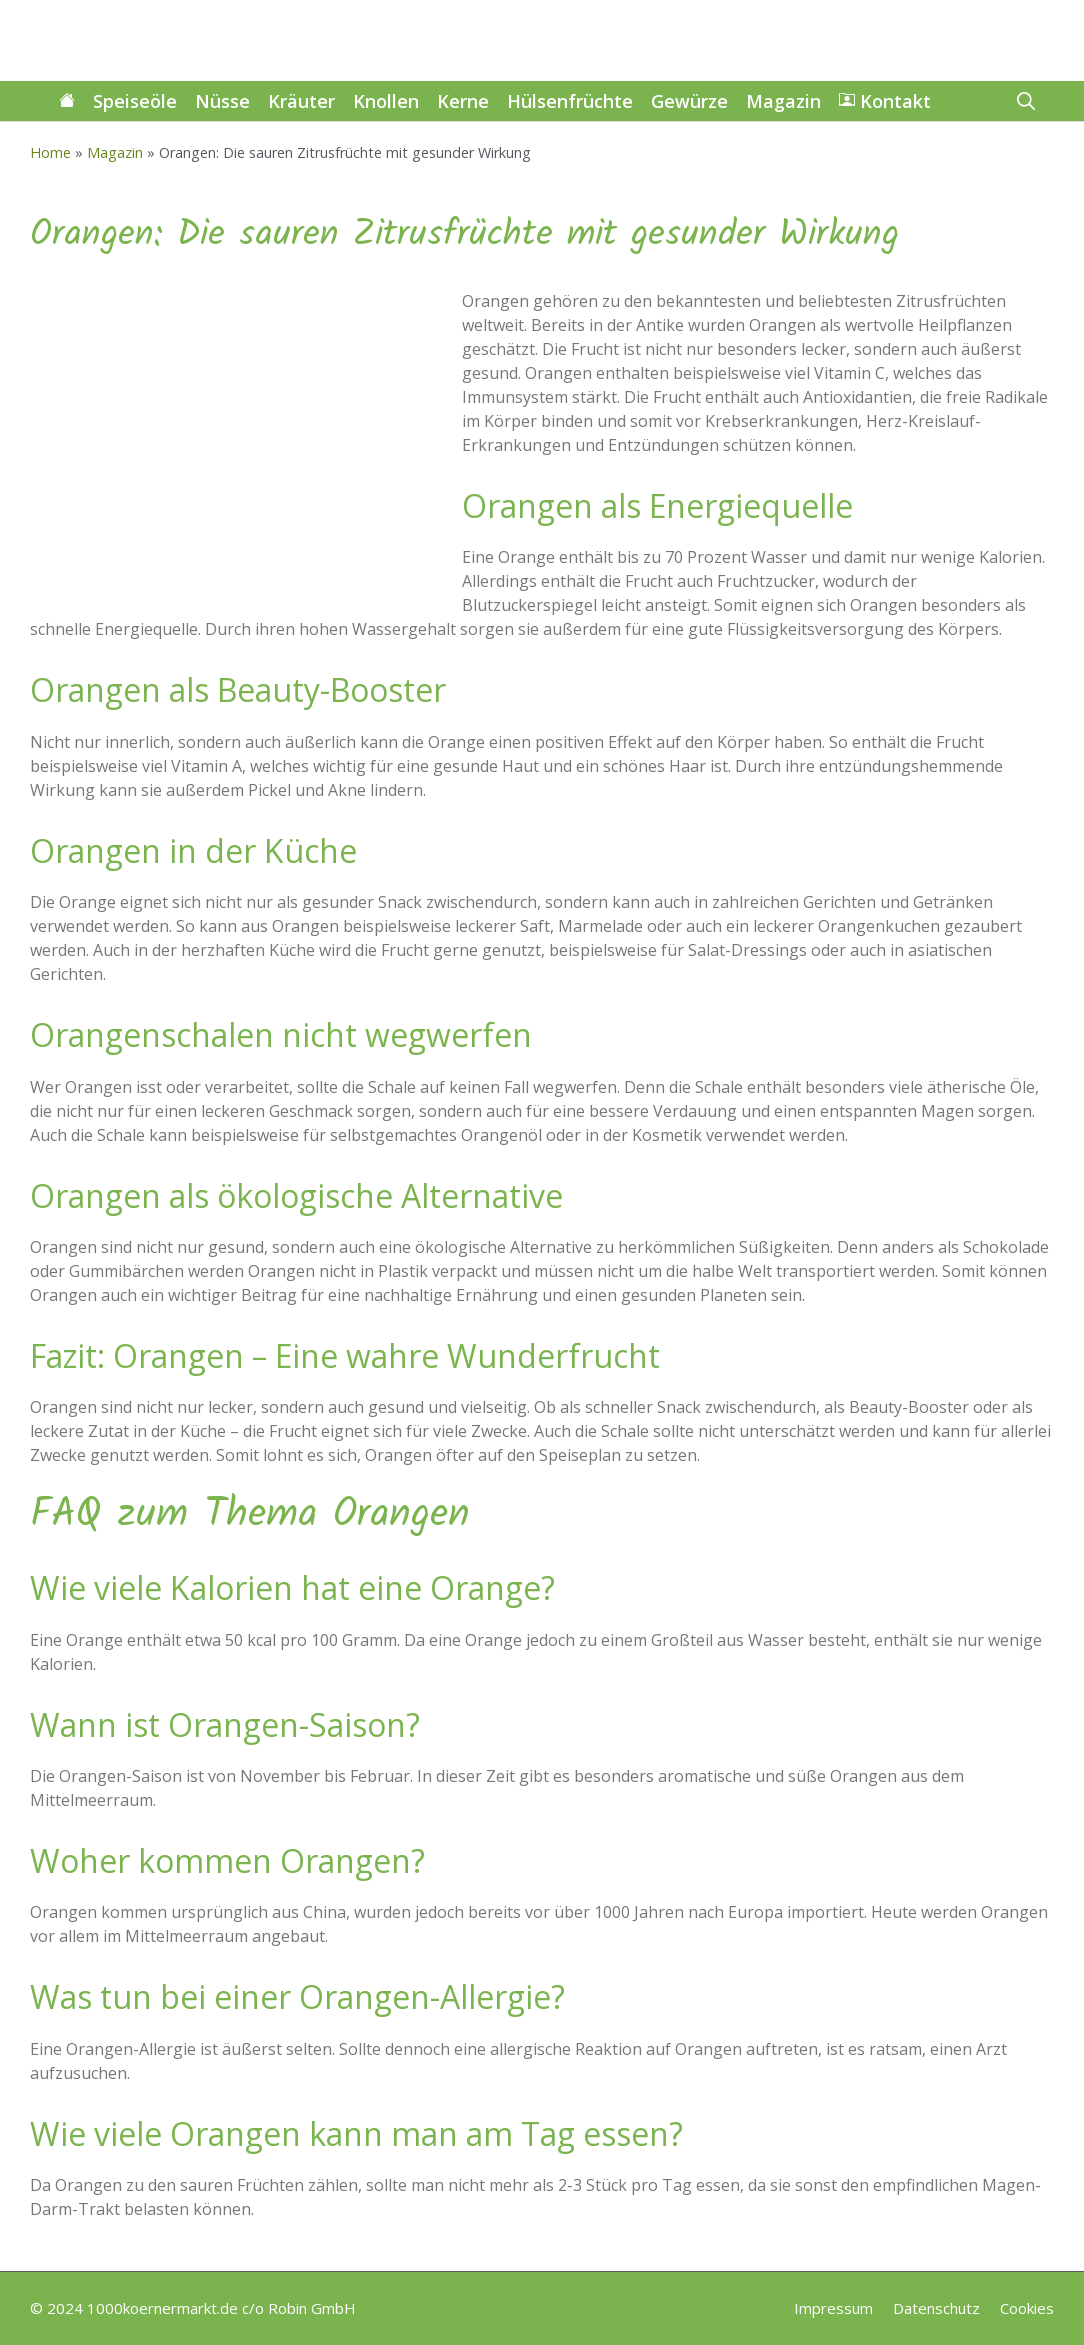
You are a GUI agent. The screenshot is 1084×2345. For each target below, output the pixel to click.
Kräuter (301, 101)
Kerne (463, 101)
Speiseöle (135, 101)
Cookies (1027, 2308)
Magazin (783, 101)
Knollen (386, 101)
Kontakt (885, 101)
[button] (1026, 101)
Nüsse (222, 101)
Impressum (833, 2308)
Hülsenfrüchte (570, 101)
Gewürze (689, 101)
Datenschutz (936, 2308)
